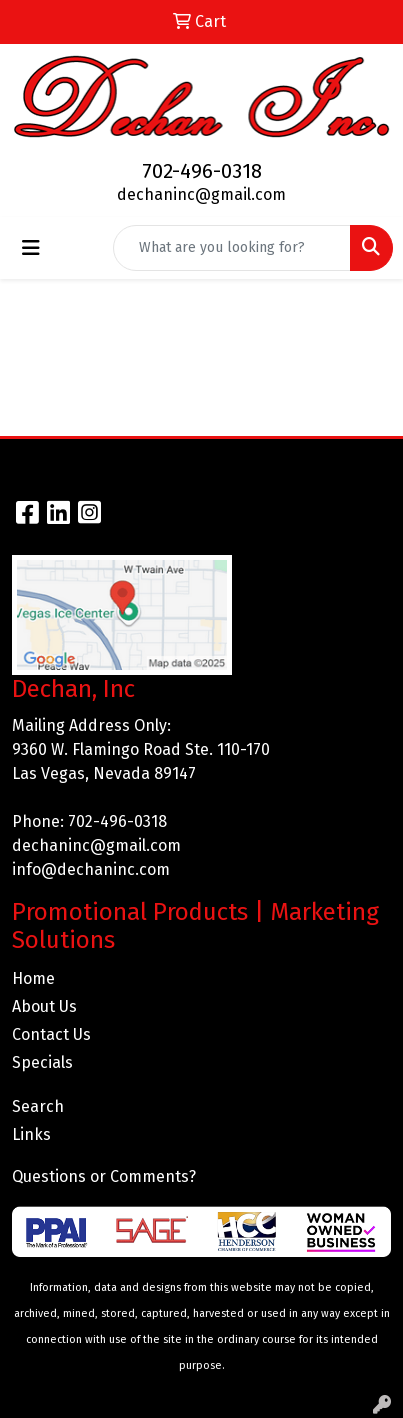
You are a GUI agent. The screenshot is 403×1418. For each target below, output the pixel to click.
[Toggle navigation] (31, 248)
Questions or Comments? (104, 1176)
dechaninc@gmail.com (201, 194)
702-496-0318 (202, 171)
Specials (42, 1062)
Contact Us (51, 1034)
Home (33, 978)
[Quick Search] (232, 248)
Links (31, 1134)
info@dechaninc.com (91, 869)
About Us (44, 1006)
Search (38, 1106)
